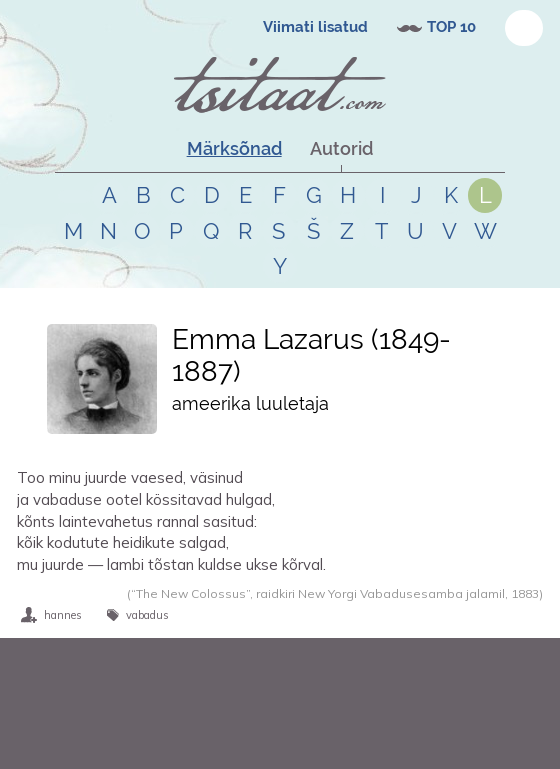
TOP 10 (451, 27)
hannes (63, 615)
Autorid (341, 148)
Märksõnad (234, 148)
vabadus (147, 615)
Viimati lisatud (315, 27)
